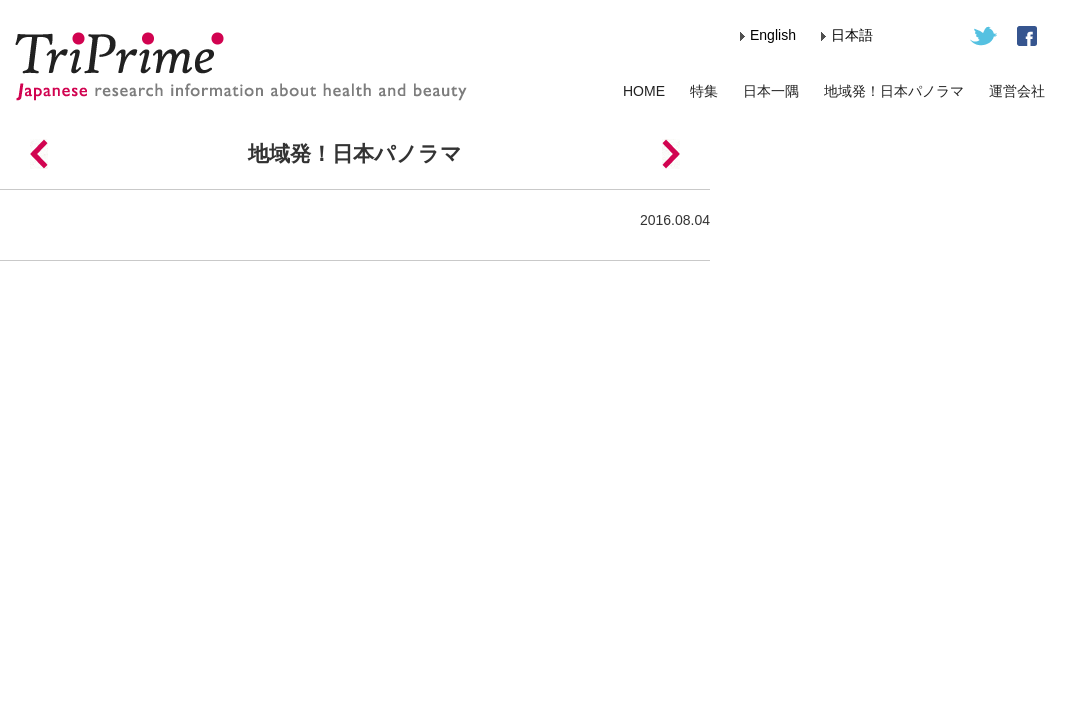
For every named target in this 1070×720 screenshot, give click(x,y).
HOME (644, 91)
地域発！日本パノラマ (894, 91)
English (773, 35)
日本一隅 (771, 91)
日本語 (852, 35)
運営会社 (1017, 91)
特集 (704, 91)
